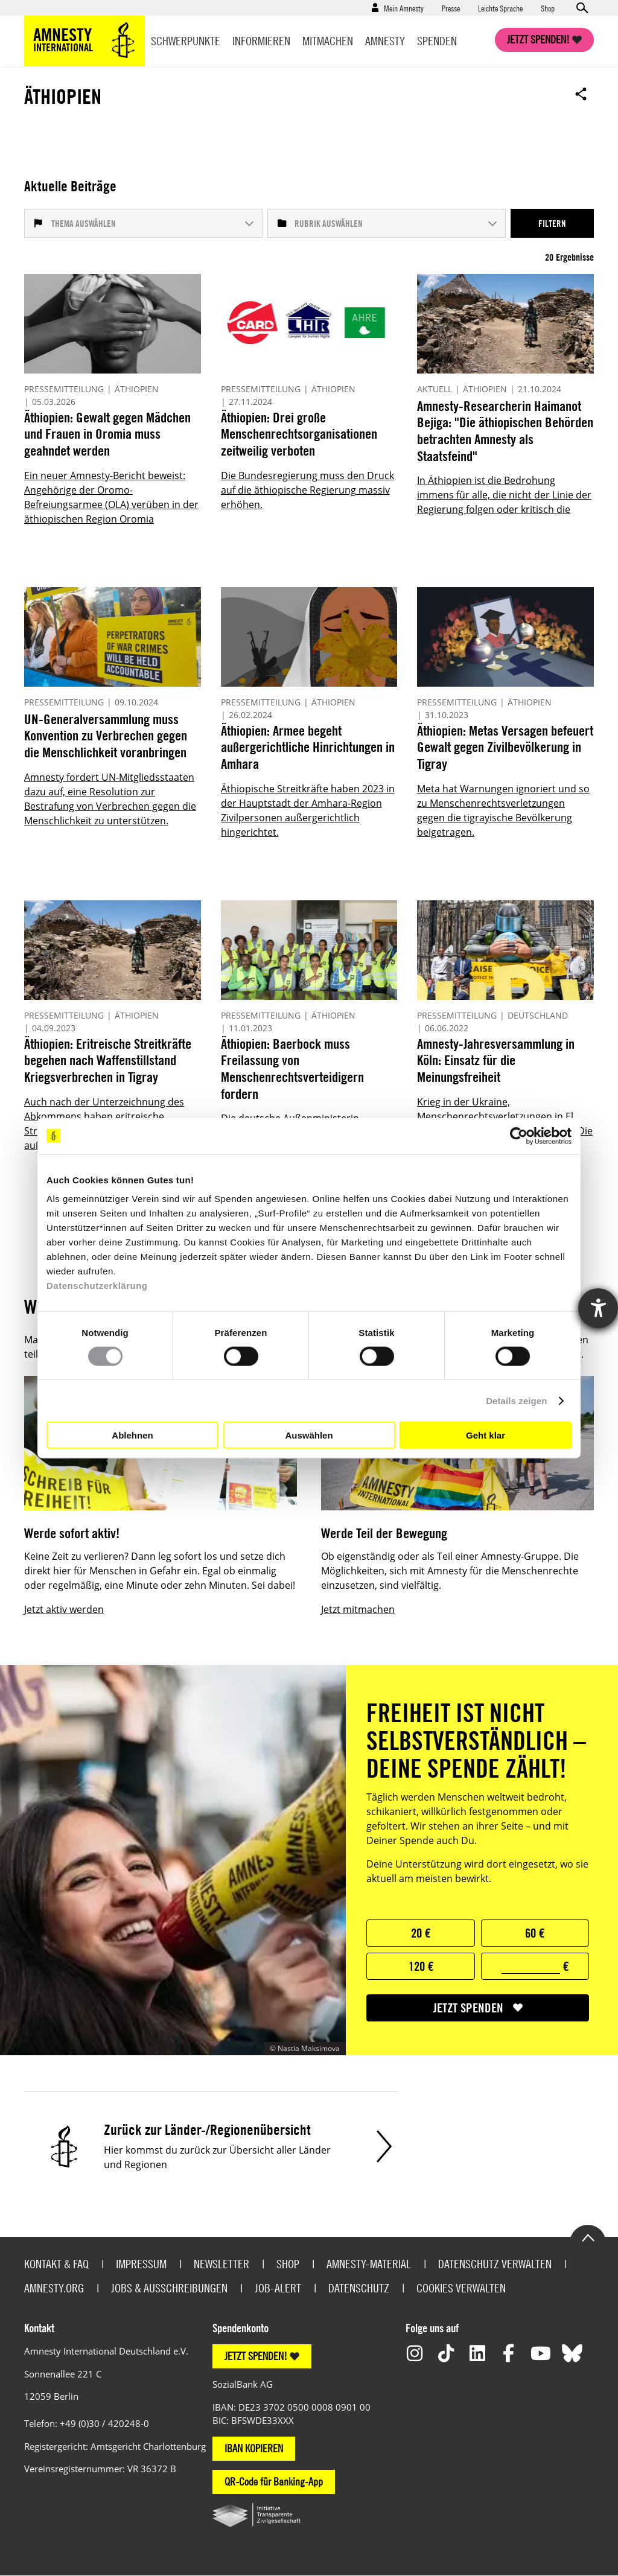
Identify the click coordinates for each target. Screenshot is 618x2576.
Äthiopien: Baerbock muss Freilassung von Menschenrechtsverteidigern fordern (292, 1068)
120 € (421, 1966)
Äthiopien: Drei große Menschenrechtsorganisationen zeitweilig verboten (299, 434)
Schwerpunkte (185, 40)
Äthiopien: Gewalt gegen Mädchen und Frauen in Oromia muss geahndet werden (107, 434)
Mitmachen (327, 40)
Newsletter (221, 2263)
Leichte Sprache (500, 7)
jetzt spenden (468, 2007)
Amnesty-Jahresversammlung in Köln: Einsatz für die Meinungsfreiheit (496, 1060)
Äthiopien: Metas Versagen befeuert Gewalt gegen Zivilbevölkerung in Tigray (505, 747)
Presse (451, 7)
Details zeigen (516, 1400)
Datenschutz (358, 2287)
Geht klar (485, 1435)
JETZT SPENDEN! (256, 2356)
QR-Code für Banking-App (274, 2481)
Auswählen (309, 1435)
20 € (420, 1933)
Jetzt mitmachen (358, 1609)
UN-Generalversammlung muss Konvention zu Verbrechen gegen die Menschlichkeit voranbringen (105, 735)
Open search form (582, 8)
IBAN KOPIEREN (254, 2448)
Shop (548, 7)
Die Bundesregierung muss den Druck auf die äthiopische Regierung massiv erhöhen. (307, 490)
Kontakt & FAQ (56, 2263)
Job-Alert (278, 2287)
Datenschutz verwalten (495, 2263)
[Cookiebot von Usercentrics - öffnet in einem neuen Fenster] (519, 1136)
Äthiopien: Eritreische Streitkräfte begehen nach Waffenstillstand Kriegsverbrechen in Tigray (107, 1060)
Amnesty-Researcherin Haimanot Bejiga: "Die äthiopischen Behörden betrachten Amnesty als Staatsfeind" (505, 431)
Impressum (141, 2263)
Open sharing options (581, 93)
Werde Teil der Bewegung (384, 1533)
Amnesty (385, 40)
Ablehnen (132, 1435)
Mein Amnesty (404, 7)
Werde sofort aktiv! (71, 1533)
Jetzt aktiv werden (64, 1609)
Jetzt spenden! (538, 39)
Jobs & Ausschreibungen (169, 2287)
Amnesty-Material (369, 2263)
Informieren (261, 40)
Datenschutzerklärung (97, 1285)
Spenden (437, 40)
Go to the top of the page (588, 2237)
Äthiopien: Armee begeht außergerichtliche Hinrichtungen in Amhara (308, 747)
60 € (534, 1933)
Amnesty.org (54, 2287)
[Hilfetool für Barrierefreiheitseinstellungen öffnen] (598, 1308)
